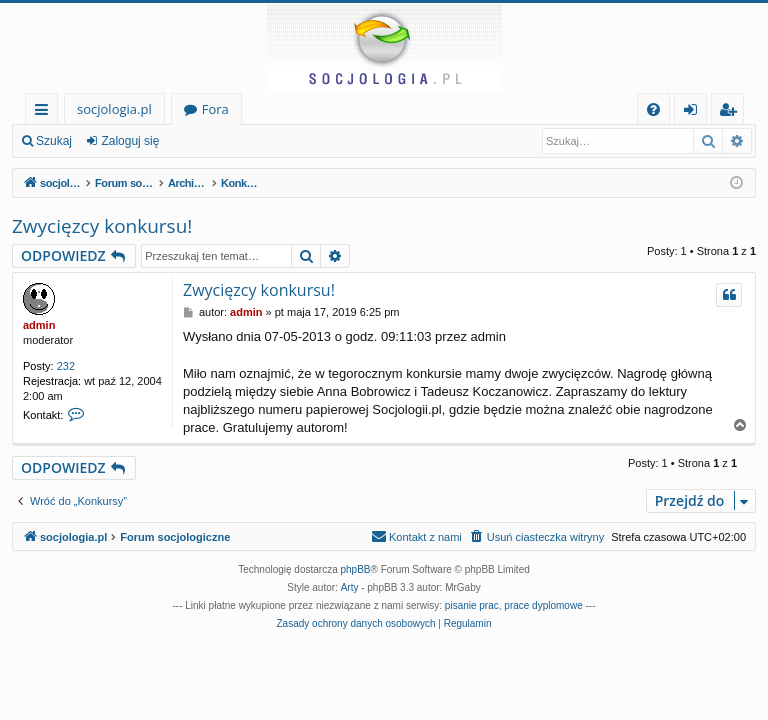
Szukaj (54, 141)
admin (39, 325)
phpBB (356, 569)
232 (66, 366)
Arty (350, 587)
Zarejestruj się (226, 141)
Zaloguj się (130, 141)
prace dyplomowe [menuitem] (543, 605)
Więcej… (45, 112)
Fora (215, 109)
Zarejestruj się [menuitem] (733, 112)
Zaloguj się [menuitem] (694, 112)
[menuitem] (653, 109)
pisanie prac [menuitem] (472, 605)
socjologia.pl (114, 109)
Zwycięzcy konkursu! (102, 226)
